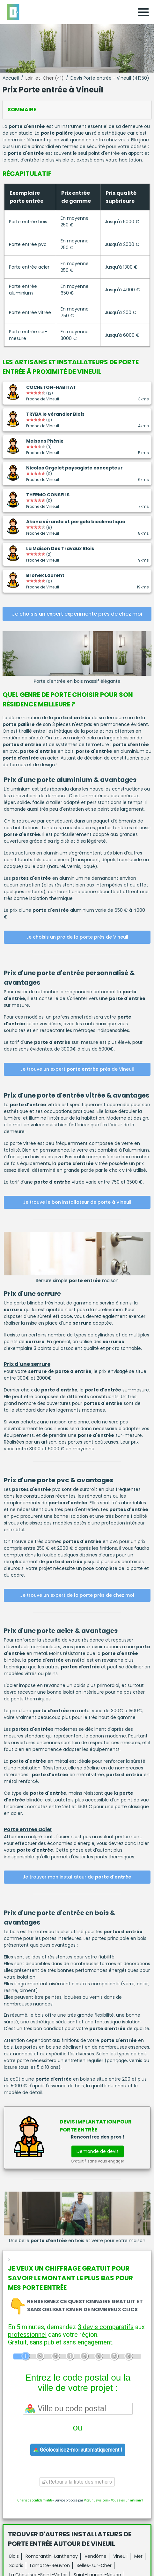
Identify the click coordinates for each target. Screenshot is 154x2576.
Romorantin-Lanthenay (52, 2556)
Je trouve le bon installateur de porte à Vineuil (77, 1202)
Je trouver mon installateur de (77, 1877)
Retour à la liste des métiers (77, 2482)
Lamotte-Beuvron (50, 2565)
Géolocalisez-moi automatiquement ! (77, 2450)
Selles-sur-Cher (94, 2565)
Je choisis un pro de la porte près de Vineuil (77, 937)
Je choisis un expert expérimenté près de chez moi (77, 614)
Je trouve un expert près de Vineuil (77, 1069)
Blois (14, 2556)
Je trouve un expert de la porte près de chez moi (77, 1595)
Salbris (16, 2565)
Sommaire (22, 109)
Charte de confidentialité (35, 2500)
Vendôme (95, 2556)
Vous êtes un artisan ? (127, 2500)
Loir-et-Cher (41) (45, 78)
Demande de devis (98, 2151)
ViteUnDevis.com (96, 2500)
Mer (138, 2556)
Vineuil (120, 2556)
